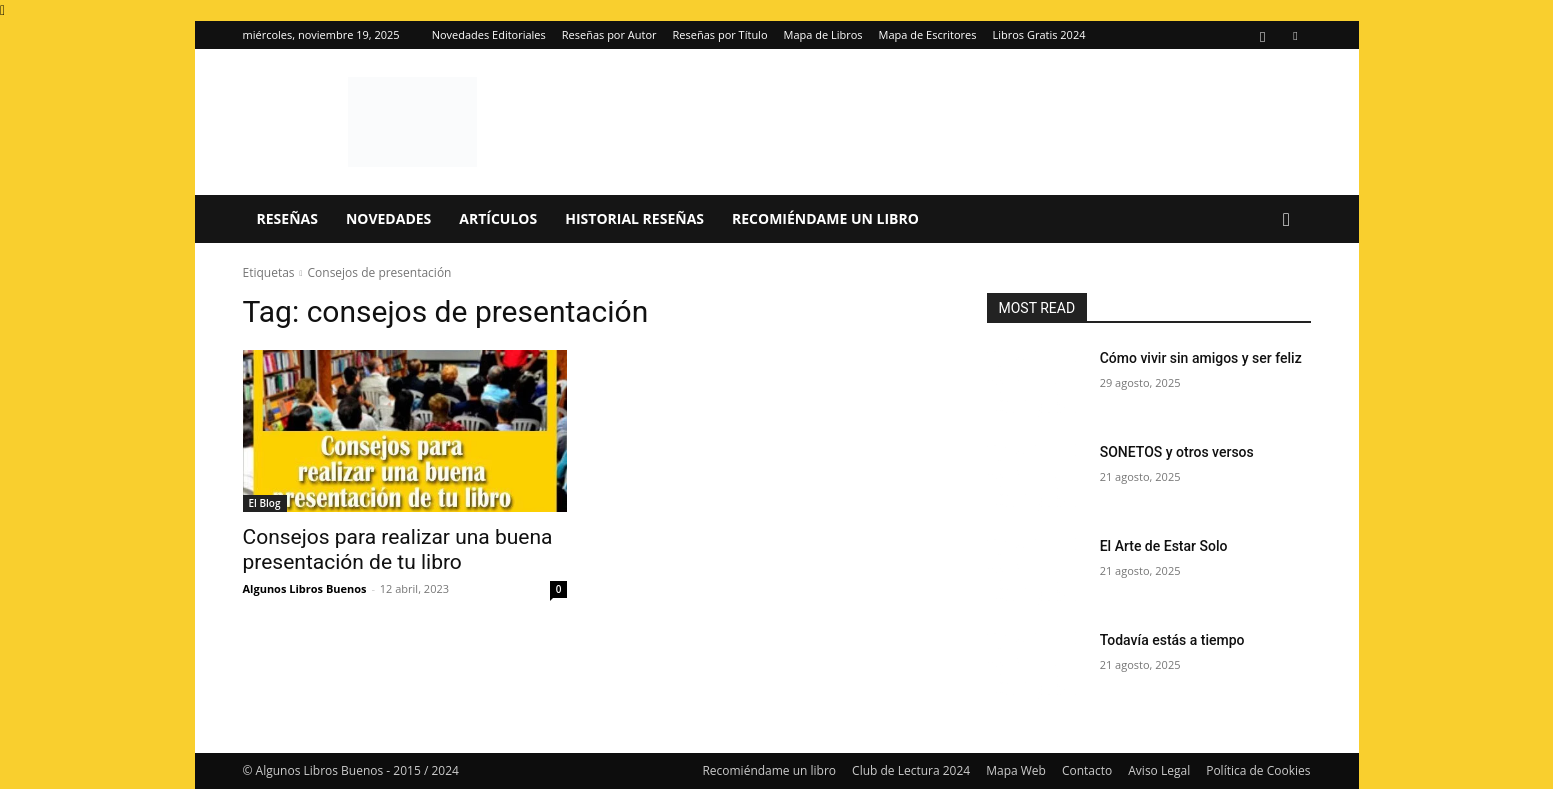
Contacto (1087, 770)
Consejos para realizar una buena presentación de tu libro (398, 549)
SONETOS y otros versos (1177, 452)
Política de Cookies (1258, 770)
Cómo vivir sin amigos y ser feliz (1201, 358)
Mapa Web (1016, 770)
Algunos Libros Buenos (305, 588)
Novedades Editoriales (489, 34)
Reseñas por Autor (609, 34)
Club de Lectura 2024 (911, 770)
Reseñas (287, 218)
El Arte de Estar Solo (1164, 546)
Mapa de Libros (823, 34)
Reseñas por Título (720, 34)
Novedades (388, 218)
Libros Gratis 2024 (1038, 34)
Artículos (498, 218)
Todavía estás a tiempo (1172, 640)
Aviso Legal (1159, 770)
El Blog (265, 503)
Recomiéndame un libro (825, 218)
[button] (1287, 220)
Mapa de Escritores (928, 34)
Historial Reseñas (634, 218)
